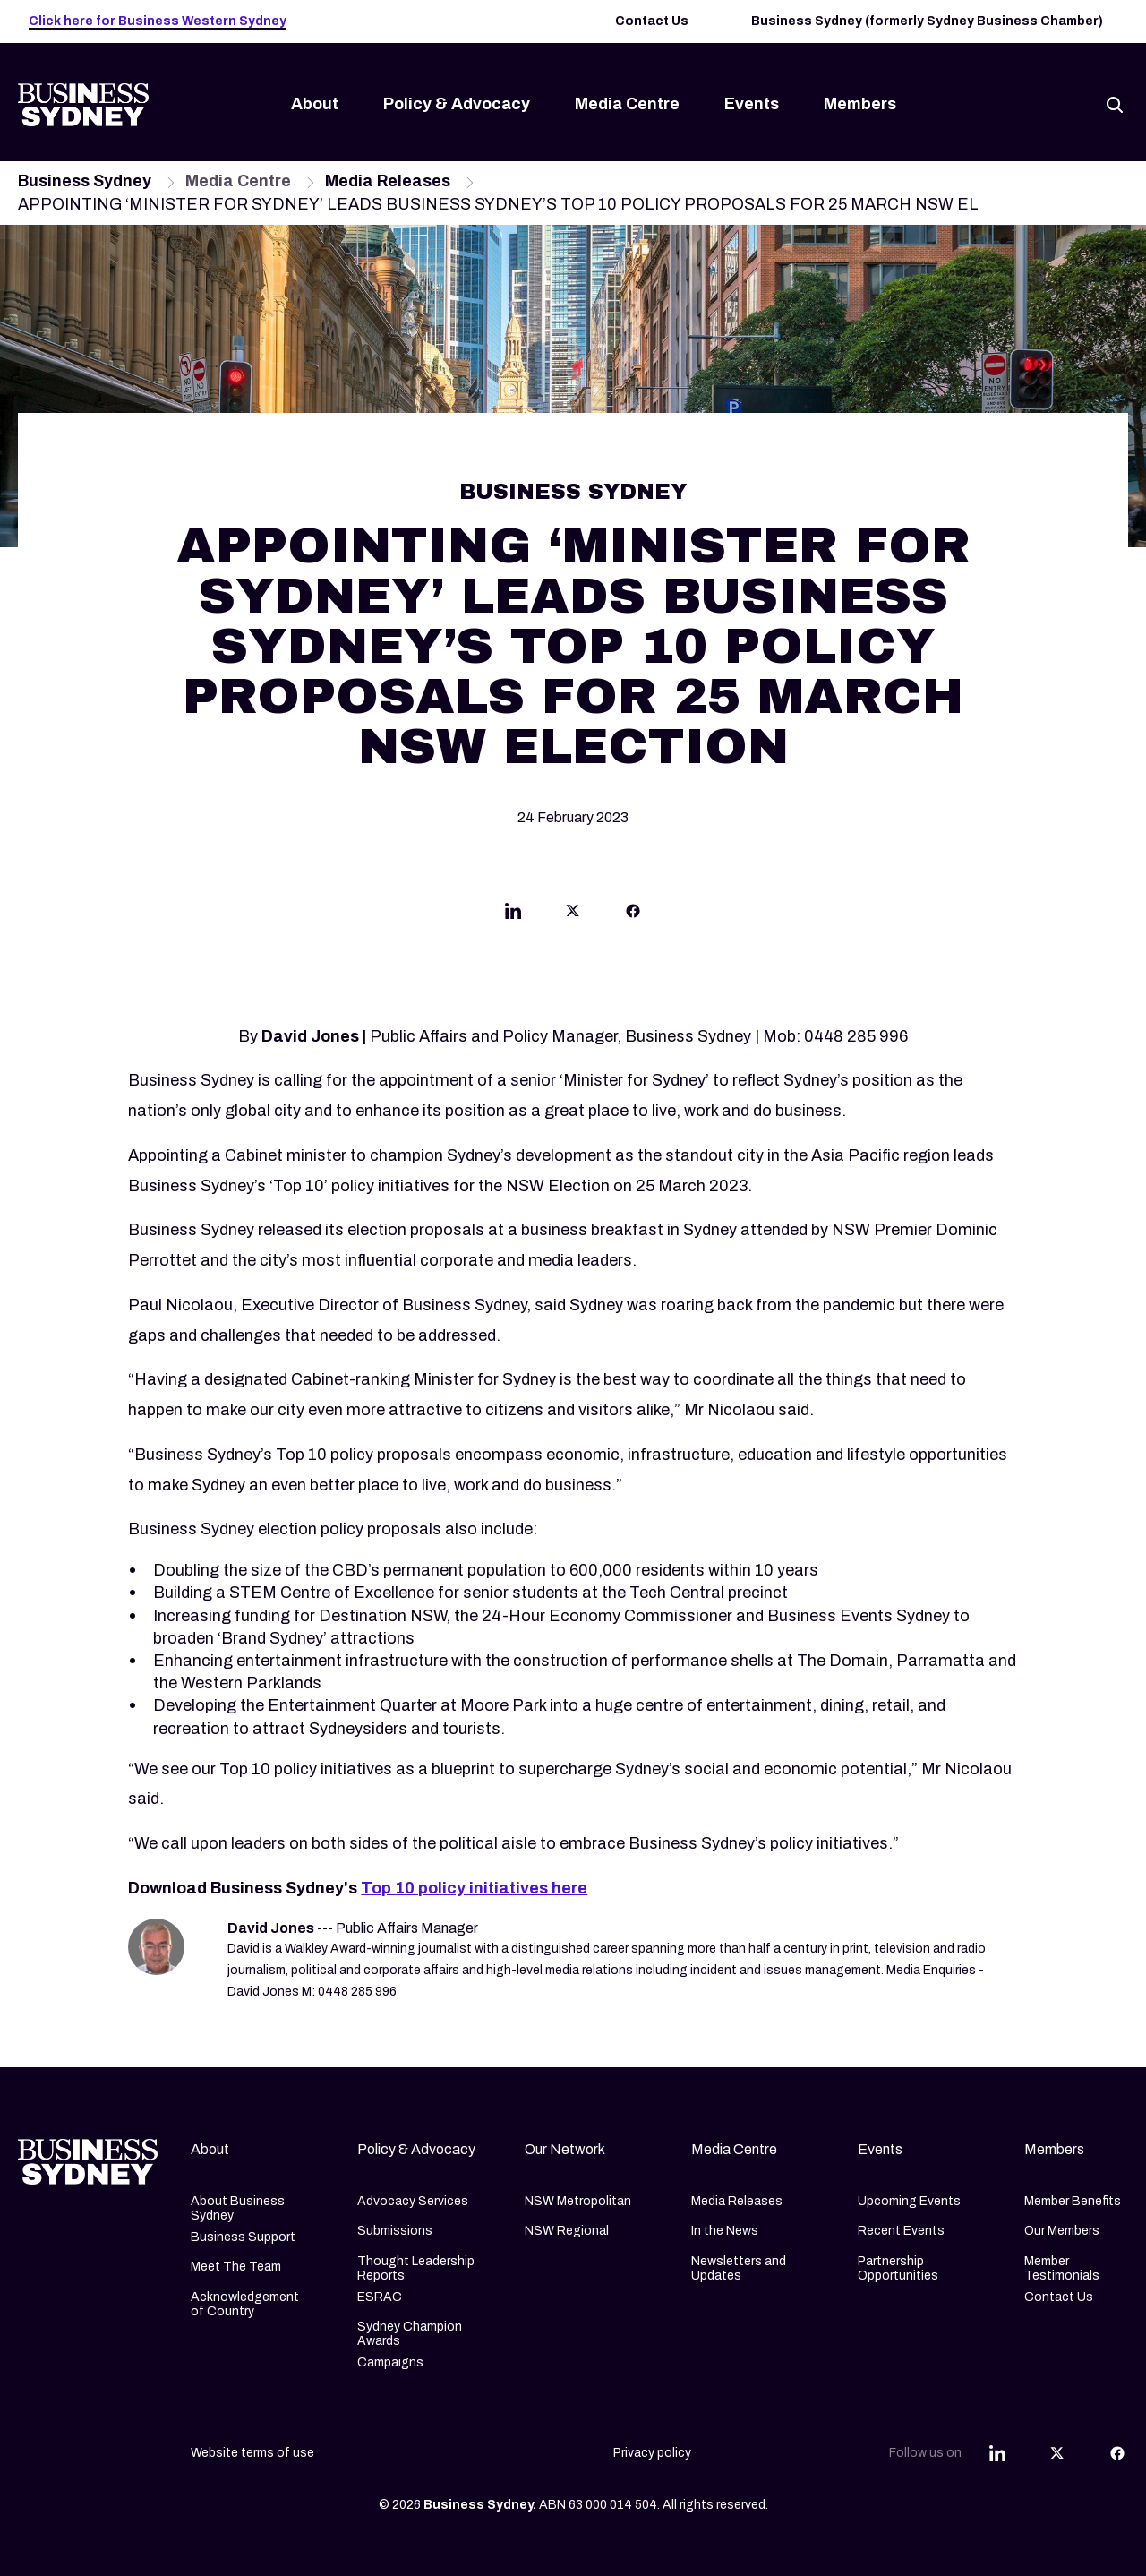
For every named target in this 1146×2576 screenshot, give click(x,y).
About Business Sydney (238, 2208)
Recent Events (901, 2230)
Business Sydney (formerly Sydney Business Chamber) (927, 21)
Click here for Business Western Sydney (157, 21)
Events (751, 104)
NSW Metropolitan (578, 2201)
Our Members (1061, 2230)
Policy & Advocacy (456, 104)
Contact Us (651, 21)
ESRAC (379, 2297)
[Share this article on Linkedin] (513, 914)
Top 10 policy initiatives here (474, 1888)
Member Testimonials (1061, 2268)
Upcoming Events (909, 2201)
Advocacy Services (412, 2201)
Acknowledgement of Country (245, 2304)
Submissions (394, 2230)
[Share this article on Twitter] (573, 914)
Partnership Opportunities (898, 2268)
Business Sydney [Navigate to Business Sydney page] (84, 181)
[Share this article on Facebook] (633, 914)
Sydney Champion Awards (409, 2334)
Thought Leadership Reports (416, 2268)
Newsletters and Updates (738, 2268)
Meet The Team (236, 2266)
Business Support (243, 2237)
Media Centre (627, 104)
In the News (724, 2230)
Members (860, 104)
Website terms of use (252, 2453)
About (314, 104)
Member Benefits (1072, 2201)
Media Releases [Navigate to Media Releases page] (387, 181)
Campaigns (390, 2362)
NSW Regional (567, 2230)
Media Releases (737, 2201)
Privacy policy (652, 2453)
